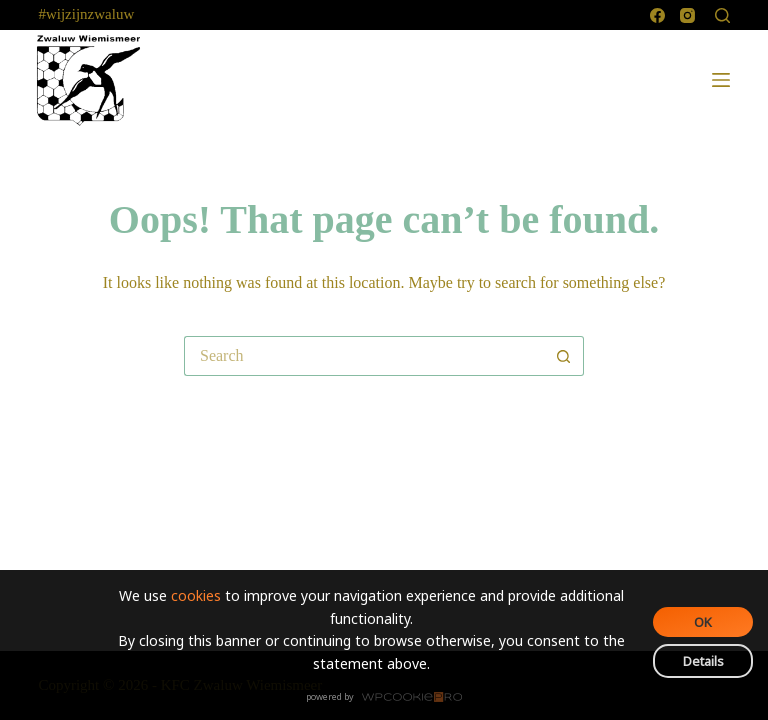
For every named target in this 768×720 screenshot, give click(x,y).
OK (703, 622)
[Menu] (721, 80)
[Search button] (564, 356)
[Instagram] (687, 15)
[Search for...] (364, 356)
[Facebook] (657, 15)
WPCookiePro (389, 698)
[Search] (722, 15)
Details (703, 661)
